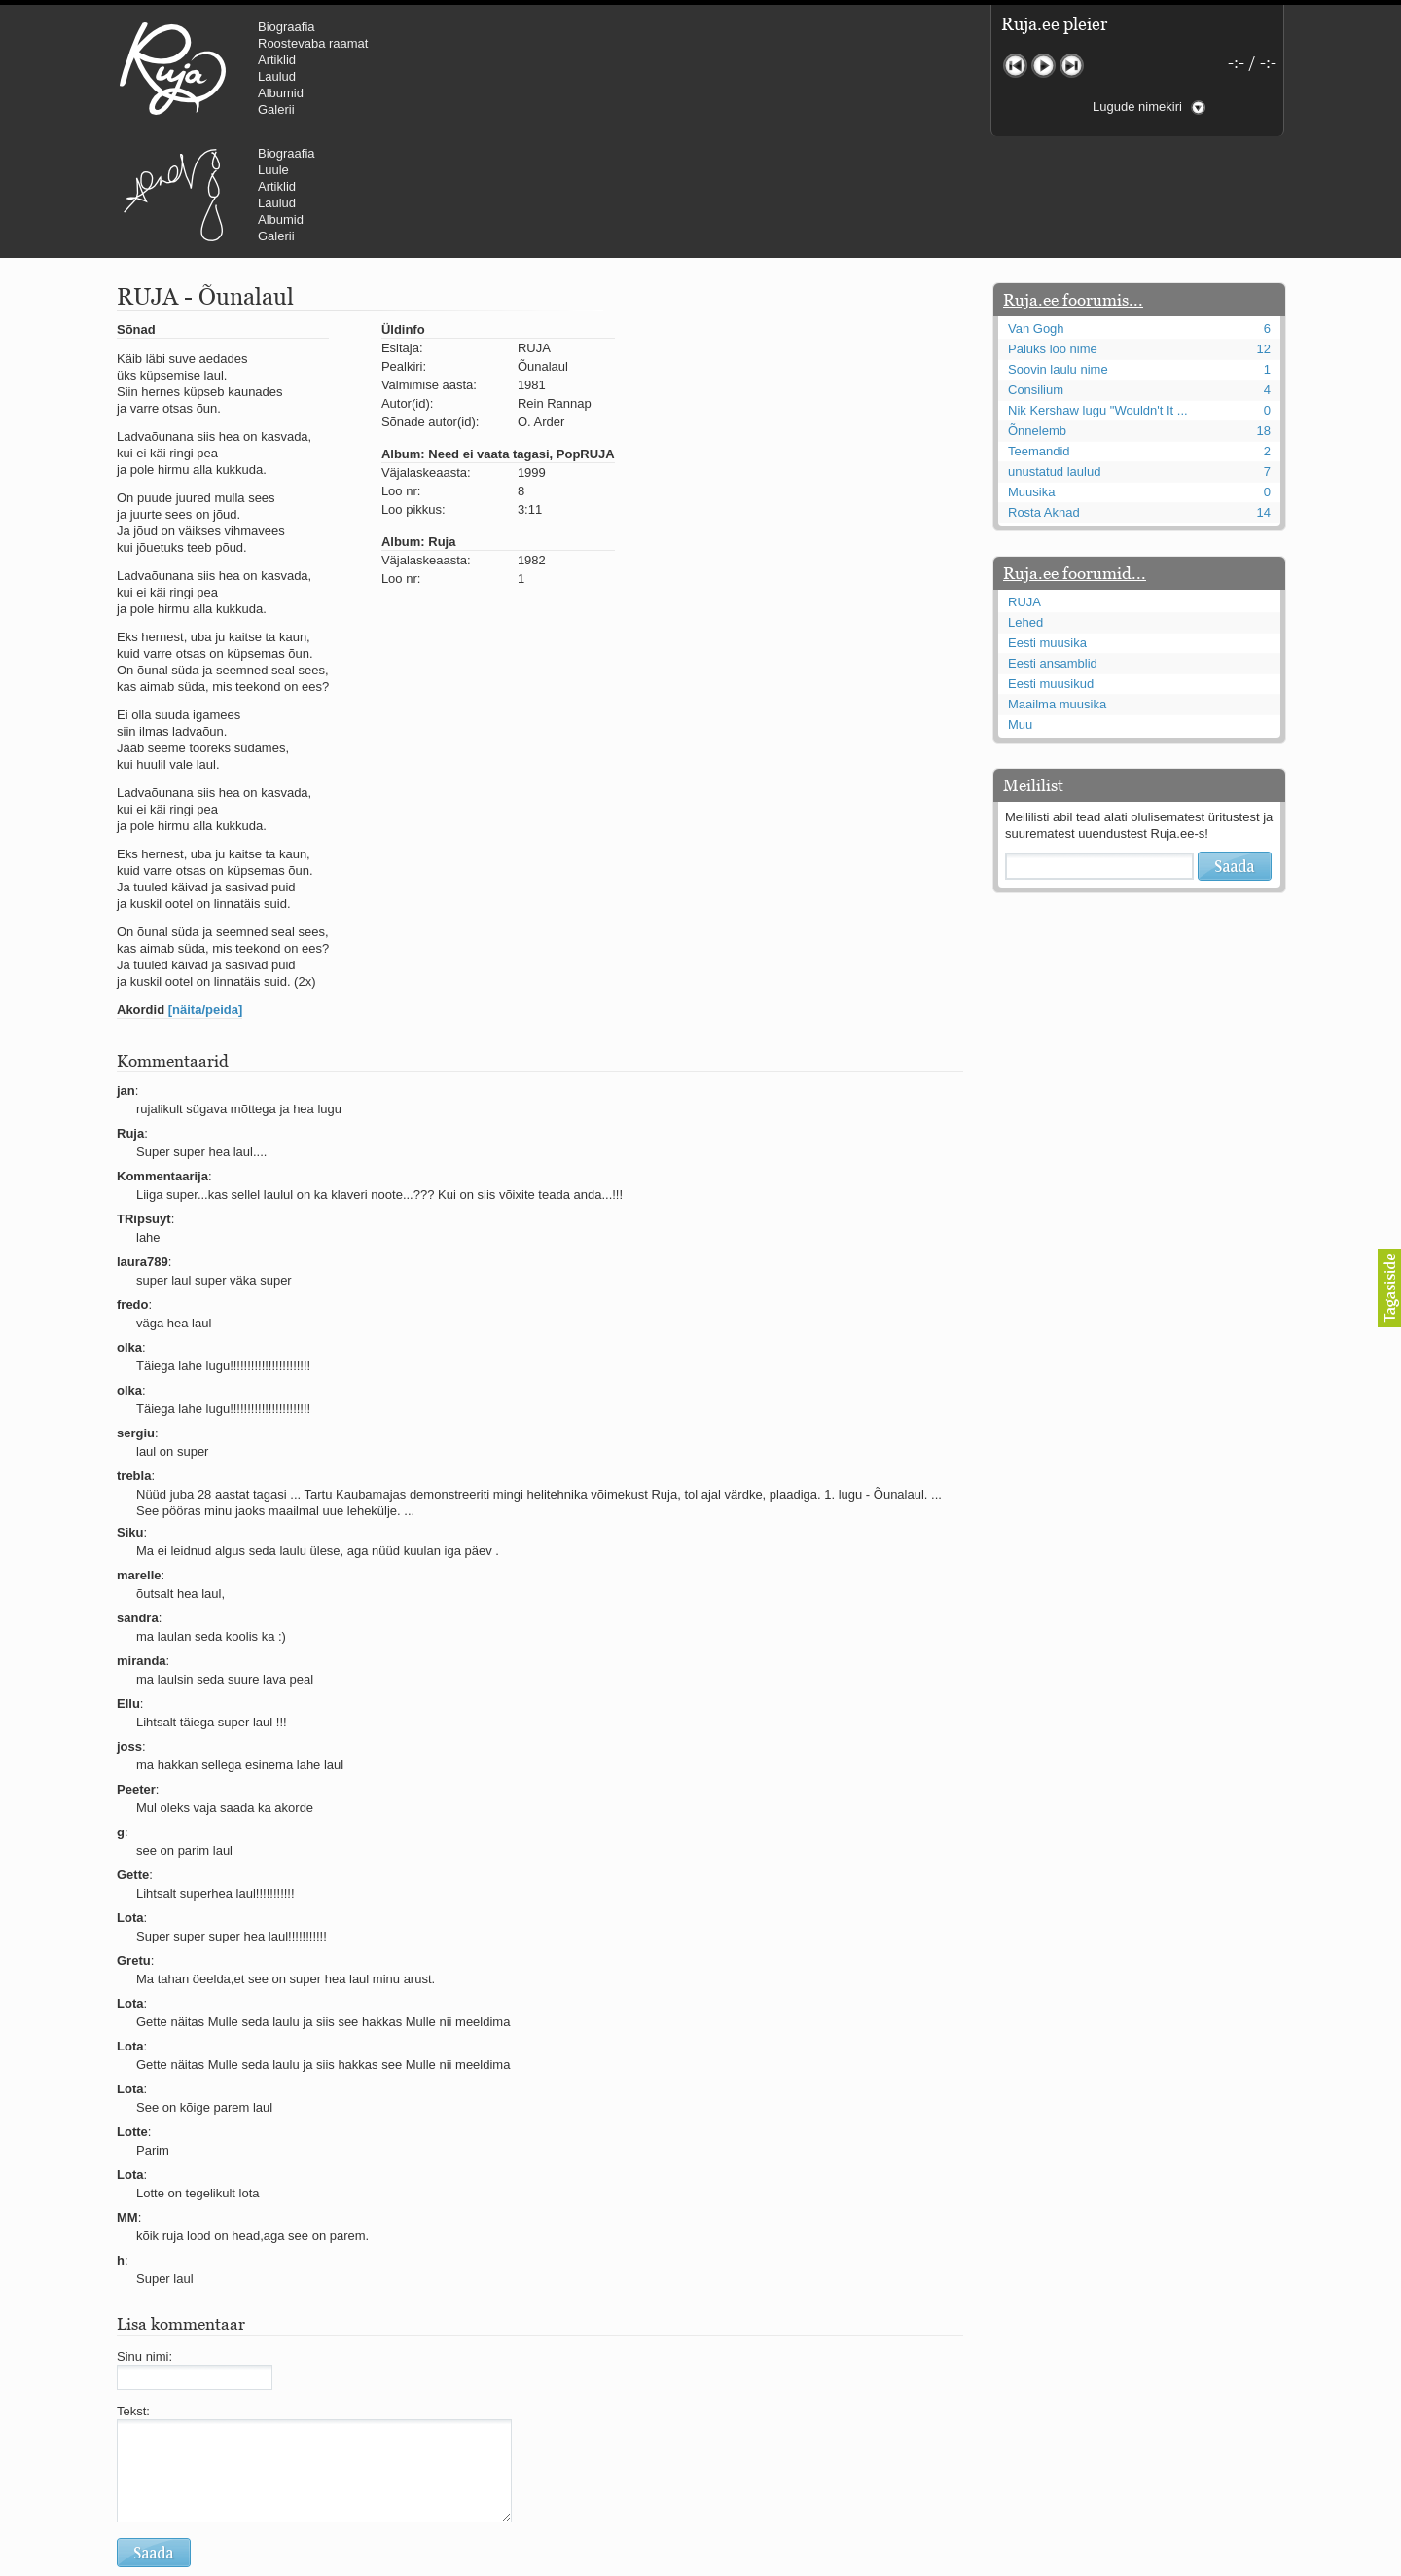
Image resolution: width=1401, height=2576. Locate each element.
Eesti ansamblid (1052, 546)
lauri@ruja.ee (559, 2562)
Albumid (281, 93)
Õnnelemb (1037, 314)
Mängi (1043, 66)
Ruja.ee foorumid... (1074, 456)
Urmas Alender (501, 68)
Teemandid (1039, 334)
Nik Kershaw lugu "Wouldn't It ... (1098, 293)
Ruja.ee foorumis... (1073, 183)
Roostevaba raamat (313, 43)
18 (1264, 314)
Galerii (276, 109)
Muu (1020, 607)
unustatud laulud (1054, 354)
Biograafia (286, 26)
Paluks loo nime (1052, 232)
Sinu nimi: (144, 2239)
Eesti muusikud (1051, 567)
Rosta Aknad (1044, 395)
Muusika (1031, 375)
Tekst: (133, 2294)
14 (1264, 395)
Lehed (1025, 505)
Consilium (1035, 273)
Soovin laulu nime (1058, 252)
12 (1264, 232)
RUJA (173, 68)
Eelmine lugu (1015, 66)
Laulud (277, 76)
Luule (602, 43)
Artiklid (277, 60)
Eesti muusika (1047, 526)
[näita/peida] (205, 893)
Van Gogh (1036, 211)
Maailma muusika (1057, 587)
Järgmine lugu (1072, 66)
